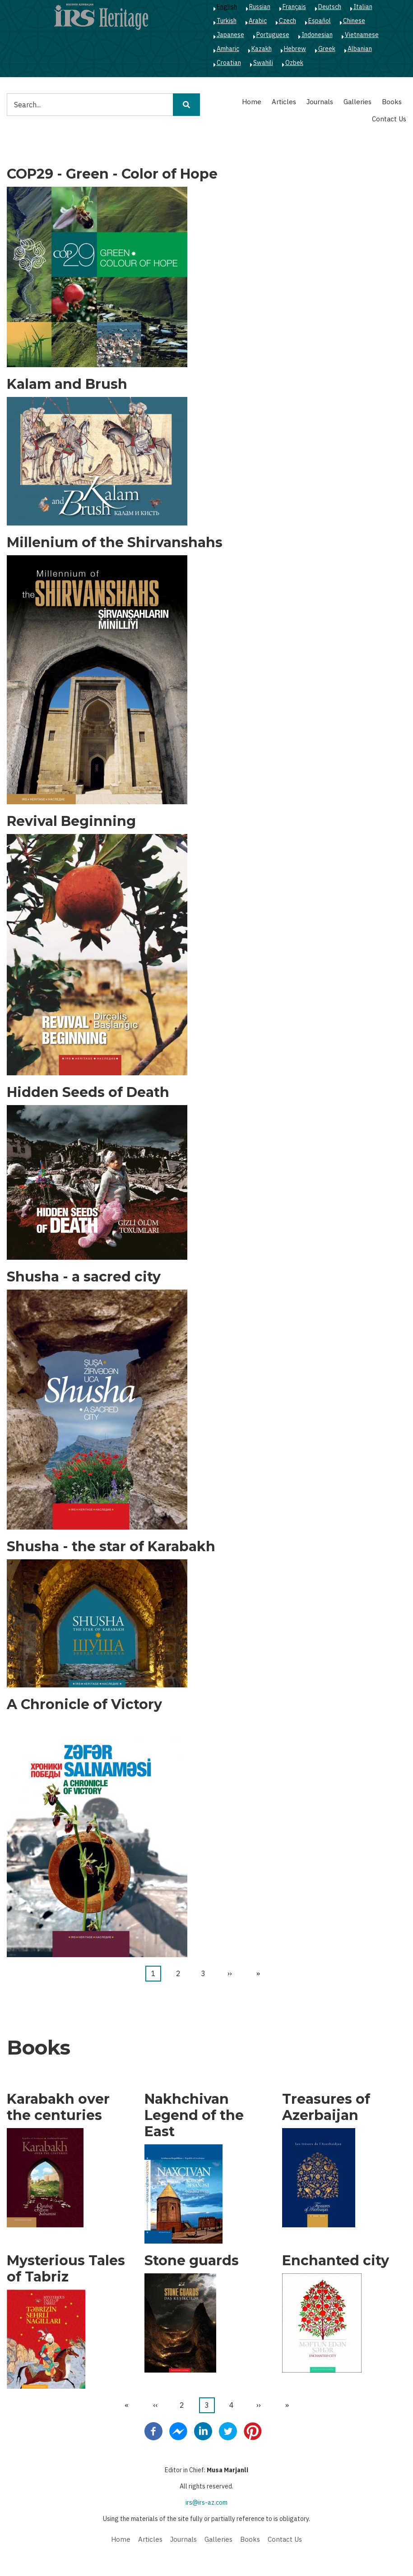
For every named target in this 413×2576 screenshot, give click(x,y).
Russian (259, 7)
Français (294, 7)
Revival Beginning (71, 821)
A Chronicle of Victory (84, 1704)
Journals (319, 101)
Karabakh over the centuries (58, 2107)
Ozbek (294, 63)
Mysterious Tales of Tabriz (66, 2269)
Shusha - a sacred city (84, 1277)
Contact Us (389, 119)
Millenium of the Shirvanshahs (115, 543)
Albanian (360, 49)
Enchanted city (335, 2261)
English (227, 7)
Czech (287, 21)
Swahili (263, 63)
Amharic (228, 49)
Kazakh (261, 49)
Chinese (354, 21)
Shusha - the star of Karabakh (111, 1547)
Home (251, 101)
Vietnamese (362, 35)
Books (392, 101)
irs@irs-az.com (206, 2502)
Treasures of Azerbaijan (326, 2107)
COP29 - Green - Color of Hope (112, 174)
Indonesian (317, 35)
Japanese (230, 35)
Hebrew (295, 49)
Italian (362, 7)
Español (319, 21)
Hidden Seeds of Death (88, 1092)
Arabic (258, 21)
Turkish (227, 21)
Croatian (229, 63)
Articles (284, 101)
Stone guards (191, 2261)
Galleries (357, 101)
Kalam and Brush (67, 384)
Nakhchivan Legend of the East (194, 2115)
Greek (326, 49)
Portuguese (272, 35)
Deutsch (329, 7)
